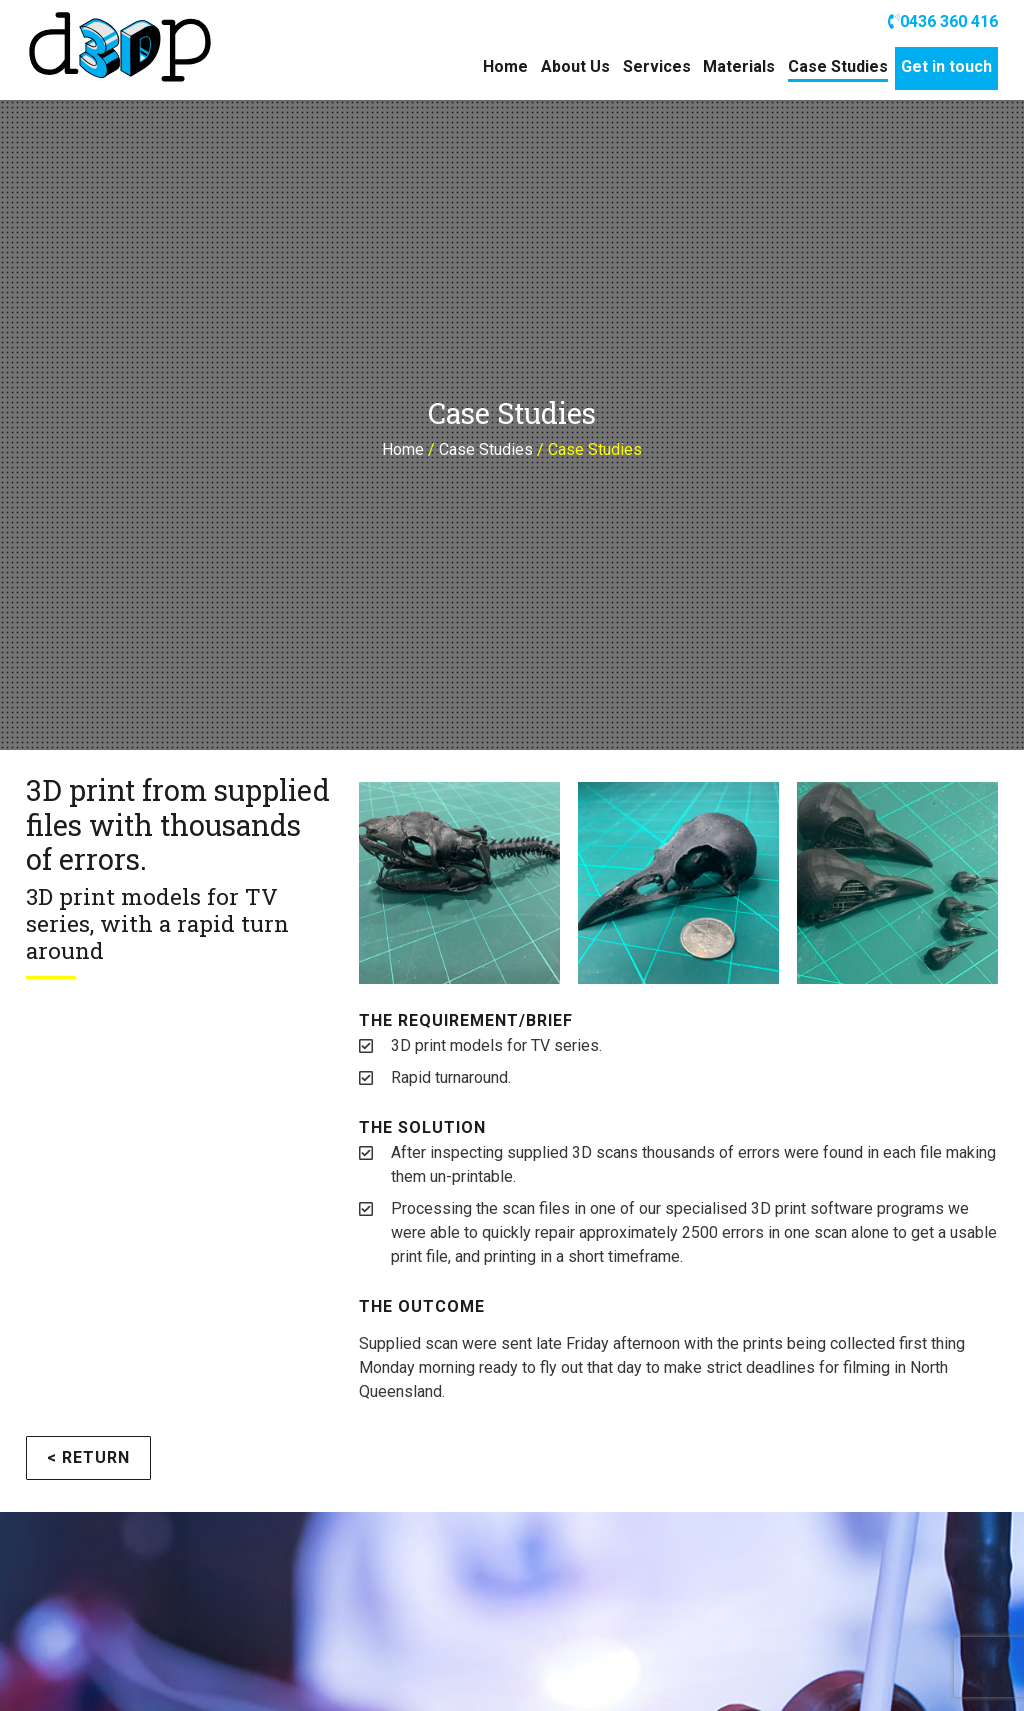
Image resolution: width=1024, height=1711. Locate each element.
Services (657, 66)
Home (505, 66)
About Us (575, 66)
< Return (88, 1457)
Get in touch (946, 66)
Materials (739, 66)
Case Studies (838, 66)
